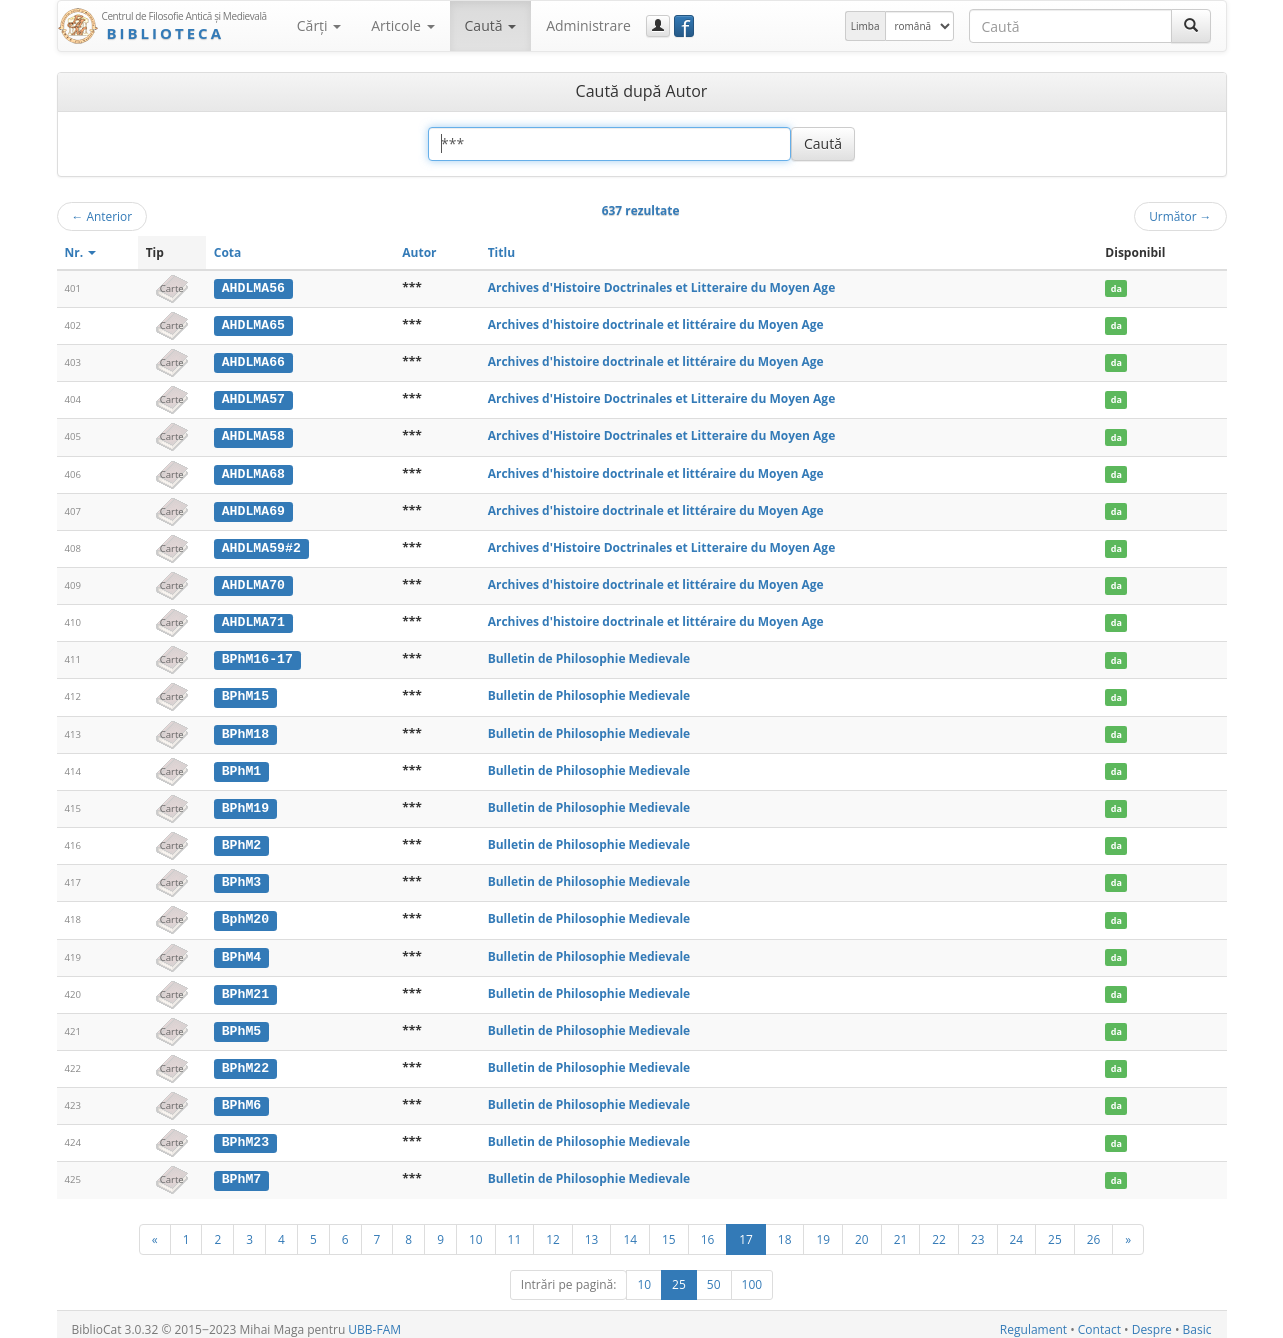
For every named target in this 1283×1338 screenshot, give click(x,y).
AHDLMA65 (253, 325)
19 (823, 1229)
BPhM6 (242, 1097)
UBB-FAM (374, 1319)
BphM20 (245, 913)
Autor (419, 252)
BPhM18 (245, 729)
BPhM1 (242, 766)
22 (939, 1229)
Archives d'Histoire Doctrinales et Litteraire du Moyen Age (662, 287)
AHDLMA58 (253, 435)
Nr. (81, 252)
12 (553, 1229)
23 (978, 1229)
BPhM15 (245, 692)
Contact (1099, 1319)
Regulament (1033, 1319)
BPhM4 (242, 950)
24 (1017, 1229)
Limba (865, 26)
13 (592, 1229)
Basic (1197, 1319)
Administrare (588, 25)
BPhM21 (245, 987)
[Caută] (1191, 26)
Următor (1180, 216)
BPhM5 (242, 1023)
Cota (228, 252)
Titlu (501, 252)
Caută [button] (491, 25)
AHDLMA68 (253, 472)
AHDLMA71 (253, 619)
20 (862, 1229)
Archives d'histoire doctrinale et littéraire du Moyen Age (656, 324)
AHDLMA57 (253, 398)
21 (901, 1229)
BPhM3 (242, 876)
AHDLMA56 (253, 288)
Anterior (102, 216)
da (1116, 288)
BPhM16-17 (257, 656)
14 (630, 1229)
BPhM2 (242, 839)
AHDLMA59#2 (261, 545)
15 (669, 1229)
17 (746, 1229)
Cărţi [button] (319, 25)
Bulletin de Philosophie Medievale (589, 655)
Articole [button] (402, 25)
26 (1094, 1229)
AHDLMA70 (253, 582)
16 (708, 1229)
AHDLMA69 (253, 508)
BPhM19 (245, 803)
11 (515, 1229)
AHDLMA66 (253, 361)
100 (752, 1274)
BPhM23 (245, 1134)
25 (1055, 1229)
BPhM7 (242, 1170)
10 (476, 1229)
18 (785, 1229)
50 (714, 1274)
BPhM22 (245, 1060)
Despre (1152, 1319)
